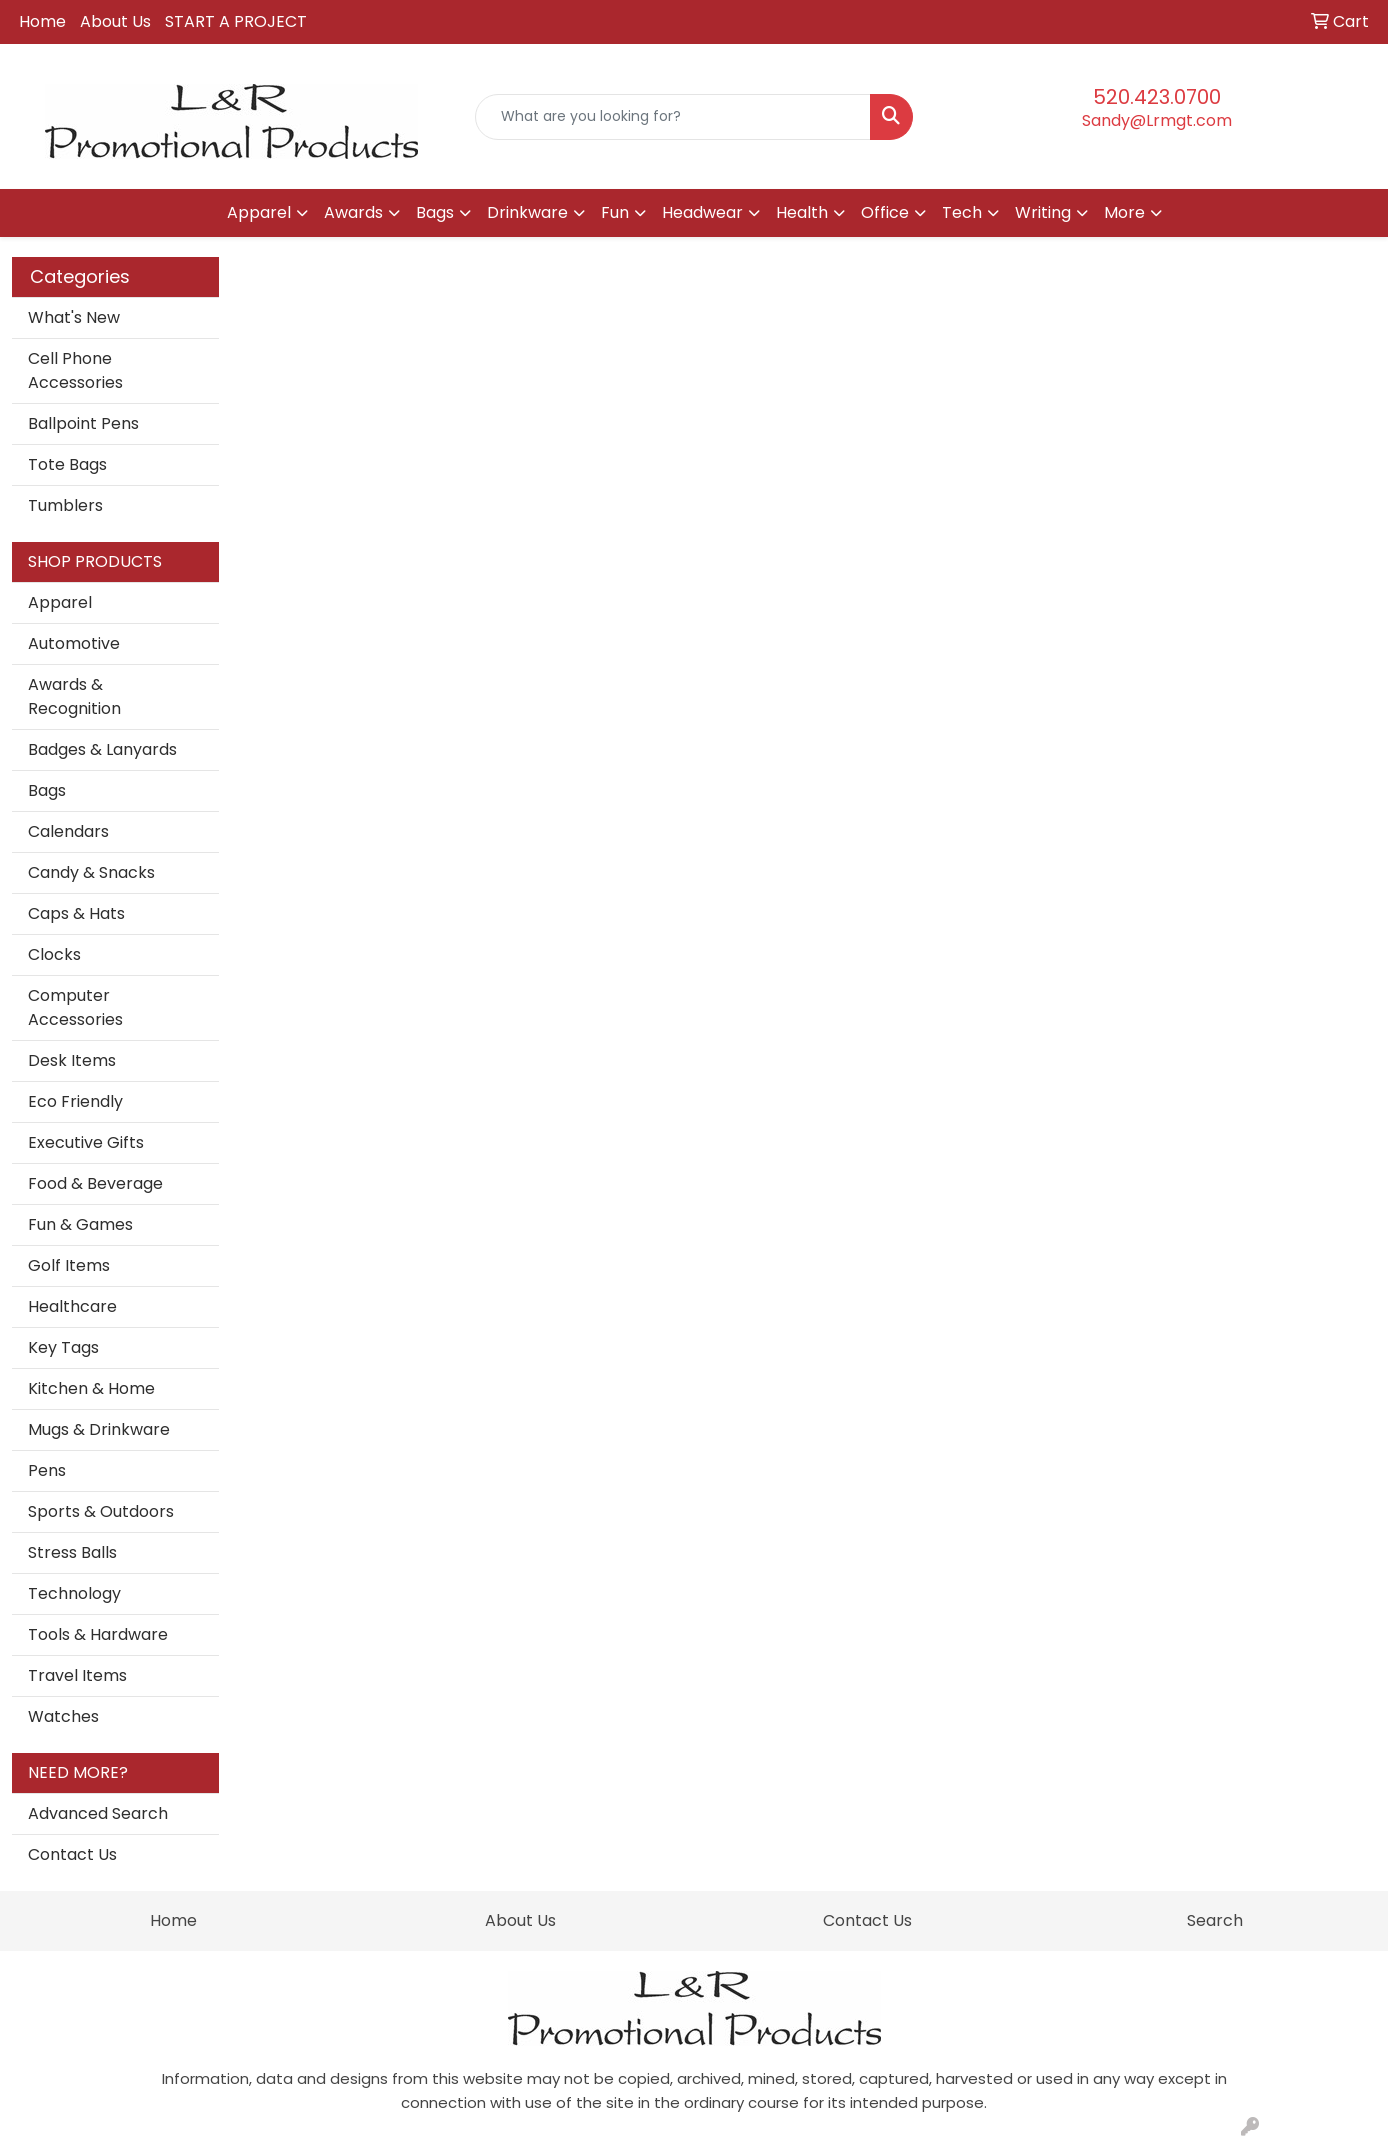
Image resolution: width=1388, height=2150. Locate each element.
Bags (47, 790)
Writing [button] (1043, 212)
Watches (63, 1716)
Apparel (60, 602)
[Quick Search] (673, 117)
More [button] (1124, 212)
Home (42, 21)
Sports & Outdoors (101, 1511)
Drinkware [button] (527, 212)
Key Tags (63, 1347)
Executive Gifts (86, 1142)
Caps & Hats (76, 913)
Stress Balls (72, 1552)
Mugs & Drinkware (99, 1429)
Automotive (74, 643)
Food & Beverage (95, 1183)
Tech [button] (962, 212)
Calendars (68, 831)
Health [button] (802, 212)
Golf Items (69, 1265)
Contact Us (72, 1854)
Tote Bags (67, 464)
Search (1215, 1920)
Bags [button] (435, 212)
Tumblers (65, 505)
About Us (115, 21)
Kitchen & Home (91, 1388)
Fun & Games (80, 1224)
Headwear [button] (702, 212)
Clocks (54, 954)
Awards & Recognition (74, 696)
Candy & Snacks (91, 872)
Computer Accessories (75, 1007)
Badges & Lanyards (102, 749)
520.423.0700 (1157, 97)
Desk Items (72, 1060)
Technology (74, 1593)
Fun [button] (615, 212)
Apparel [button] (259, 212)
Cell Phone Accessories (75, 370)
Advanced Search (98, 1813)
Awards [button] (353, 212)
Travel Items (77, 1675)
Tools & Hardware (98, 1634)
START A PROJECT (236, 21)
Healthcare (72, 1306)
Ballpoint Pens (83, 423)
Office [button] (885, 212)
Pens (47, 1470)
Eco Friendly (75, 1101)
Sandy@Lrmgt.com (1157, 120)
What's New (74, 317)
